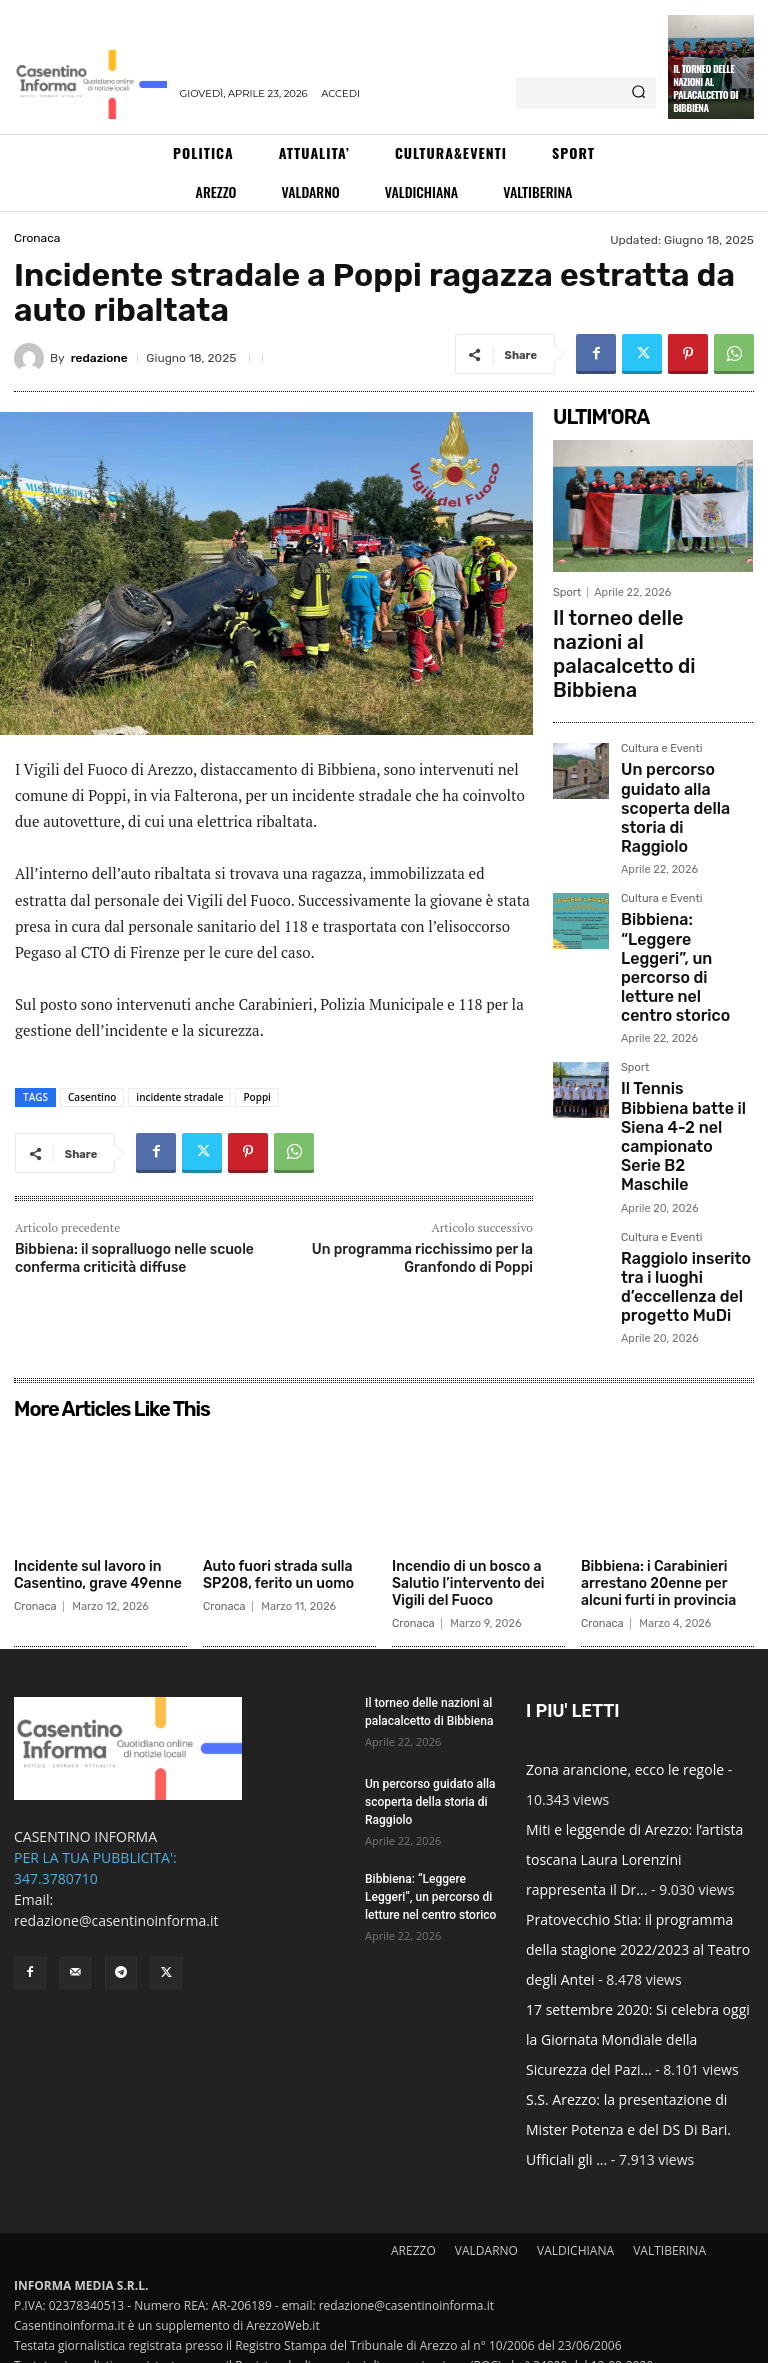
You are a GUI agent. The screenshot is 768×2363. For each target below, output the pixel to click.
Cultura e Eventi (661, 687)
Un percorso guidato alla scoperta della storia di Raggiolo (680, 719)
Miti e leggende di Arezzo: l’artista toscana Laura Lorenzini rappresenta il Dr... (634, 1798)
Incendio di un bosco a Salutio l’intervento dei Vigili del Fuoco (468, 1523)
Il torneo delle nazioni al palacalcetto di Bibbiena (705, 88)
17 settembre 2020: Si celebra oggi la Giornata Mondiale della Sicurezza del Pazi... (638, 1978)
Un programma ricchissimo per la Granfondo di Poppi (422, 1258)
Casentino (92, 1097)
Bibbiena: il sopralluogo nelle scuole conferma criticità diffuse (134, 1258)
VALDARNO (486, 2189)
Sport (567, 592)
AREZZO (413, 2189)
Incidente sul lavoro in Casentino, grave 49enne (98, 1515)
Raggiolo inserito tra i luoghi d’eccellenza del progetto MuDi (686, 1039)
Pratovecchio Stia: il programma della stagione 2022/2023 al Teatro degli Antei (638, 1888)
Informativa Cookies (378, 2344)
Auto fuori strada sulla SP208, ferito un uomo (278, 1515)
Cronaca (37, 238)
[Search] (638, 93)
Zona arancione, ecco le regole (625, 1708)
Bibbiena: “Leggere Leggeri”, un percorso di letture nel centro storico (682, 823)
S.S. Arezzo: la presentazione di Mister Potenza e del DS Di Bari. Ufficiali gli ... (628, 2068)
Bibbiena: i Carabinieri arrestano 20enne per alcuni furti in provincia (658, 1523)
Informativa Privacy (258, 2344)
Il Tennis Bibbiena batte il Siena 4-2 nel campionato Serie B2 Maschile (681, 935)
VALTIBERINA (669, 2189)
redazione (99, 358)
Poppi (257, 1097)
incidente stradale (179, 1097)
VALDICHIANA (575, 2189)
